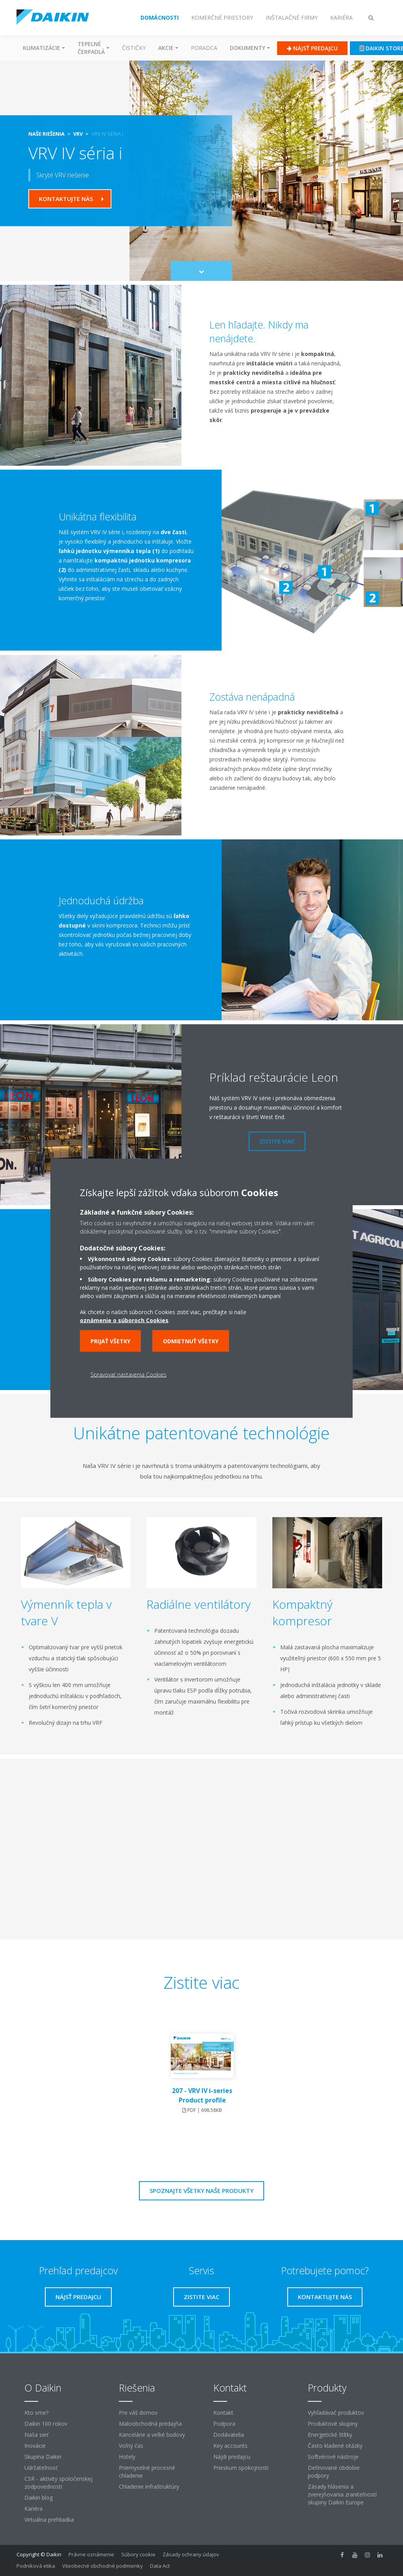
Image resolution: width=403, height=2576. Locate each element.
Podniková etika (36, 2565)
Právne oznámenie (91, 2554)
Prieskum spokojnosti (240, 2467)
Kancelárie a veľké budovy (152, 2434)
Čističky (134, 48)
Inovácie (35, 2445)
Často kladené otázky (335, 2445)
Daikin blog (38, 2497)
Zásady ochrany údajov (191, 2554)
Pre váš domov (138, 2412)
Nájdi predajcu (231, 2456)
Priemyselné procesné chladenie (147, 2471)
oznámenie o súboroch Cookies (124, 1320)
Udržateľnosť (40, 2467)
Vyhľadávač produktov (336, 2412)
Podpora (224, 2423)
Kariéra (33, 2508)
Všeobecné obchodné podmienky (102, 2565)
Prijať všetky (110, 1340)
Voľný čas (131, 2445)
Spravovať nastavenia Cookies (128, 1374)
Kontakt (223, 2412)
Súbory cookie (138, 2554)
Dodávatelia (228, 2434)
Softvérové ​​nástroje (333, 2456)
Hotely (127, 2456)
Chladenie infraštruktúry (149, 2486)
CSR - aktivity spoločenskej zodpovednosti (58, 2482)
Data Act (160, 2565)
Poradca (204, 48)
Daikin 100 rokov (45, 2423)
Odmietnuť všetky (190, 1340)
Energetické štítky (330, 2434)
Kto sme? (36, 2412)
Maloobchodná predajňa (150, 2423)
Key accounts (230, 2445)
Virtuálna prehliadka (49, 2519)
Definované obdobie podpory (334, 2471)
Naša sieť (36, 2434)
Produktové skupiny (333, 2423)
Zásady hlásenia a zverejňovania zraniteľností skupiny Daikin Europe (342, 2494)
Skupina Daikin (42, 2456)
